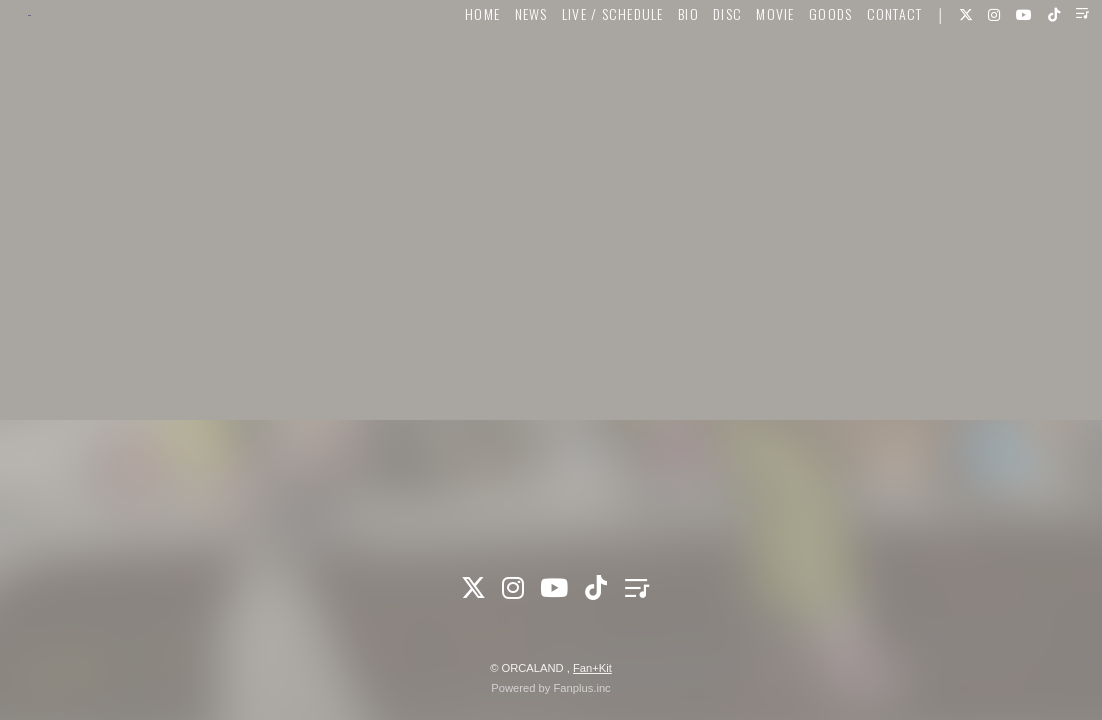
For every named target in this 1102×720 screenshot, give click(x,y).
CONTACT (863, 76)
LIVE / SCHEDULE (581, 76)
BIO (656, 76)
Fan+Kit (592, 668)
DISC (695, 76)
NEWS (499, 76)
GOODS (798, 76)
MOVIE (744, 76)
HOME (450, 76)
